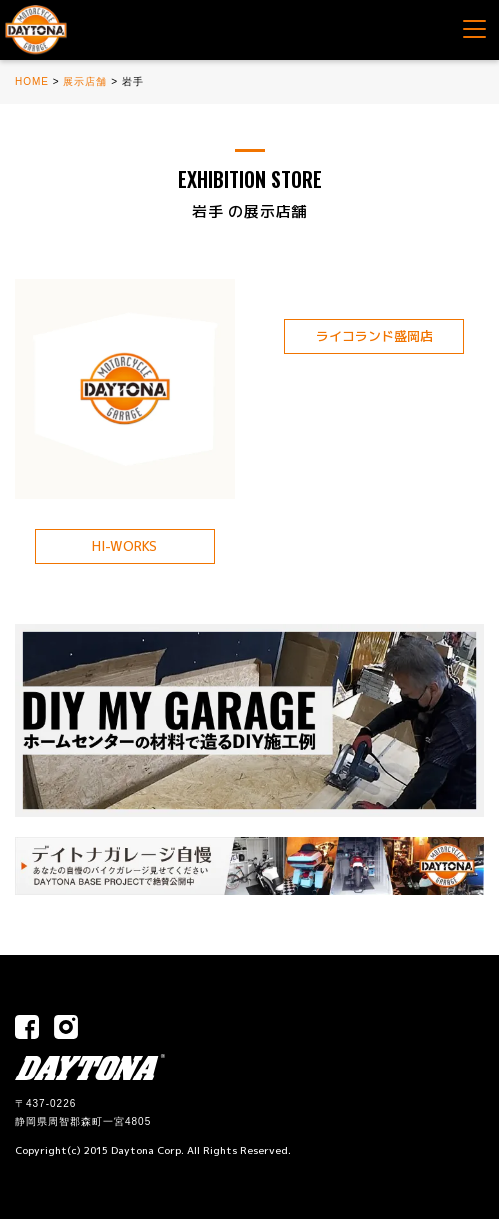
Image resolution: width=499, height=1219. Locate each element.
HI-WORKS (124, 546)
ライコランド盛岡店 (374, 336)
